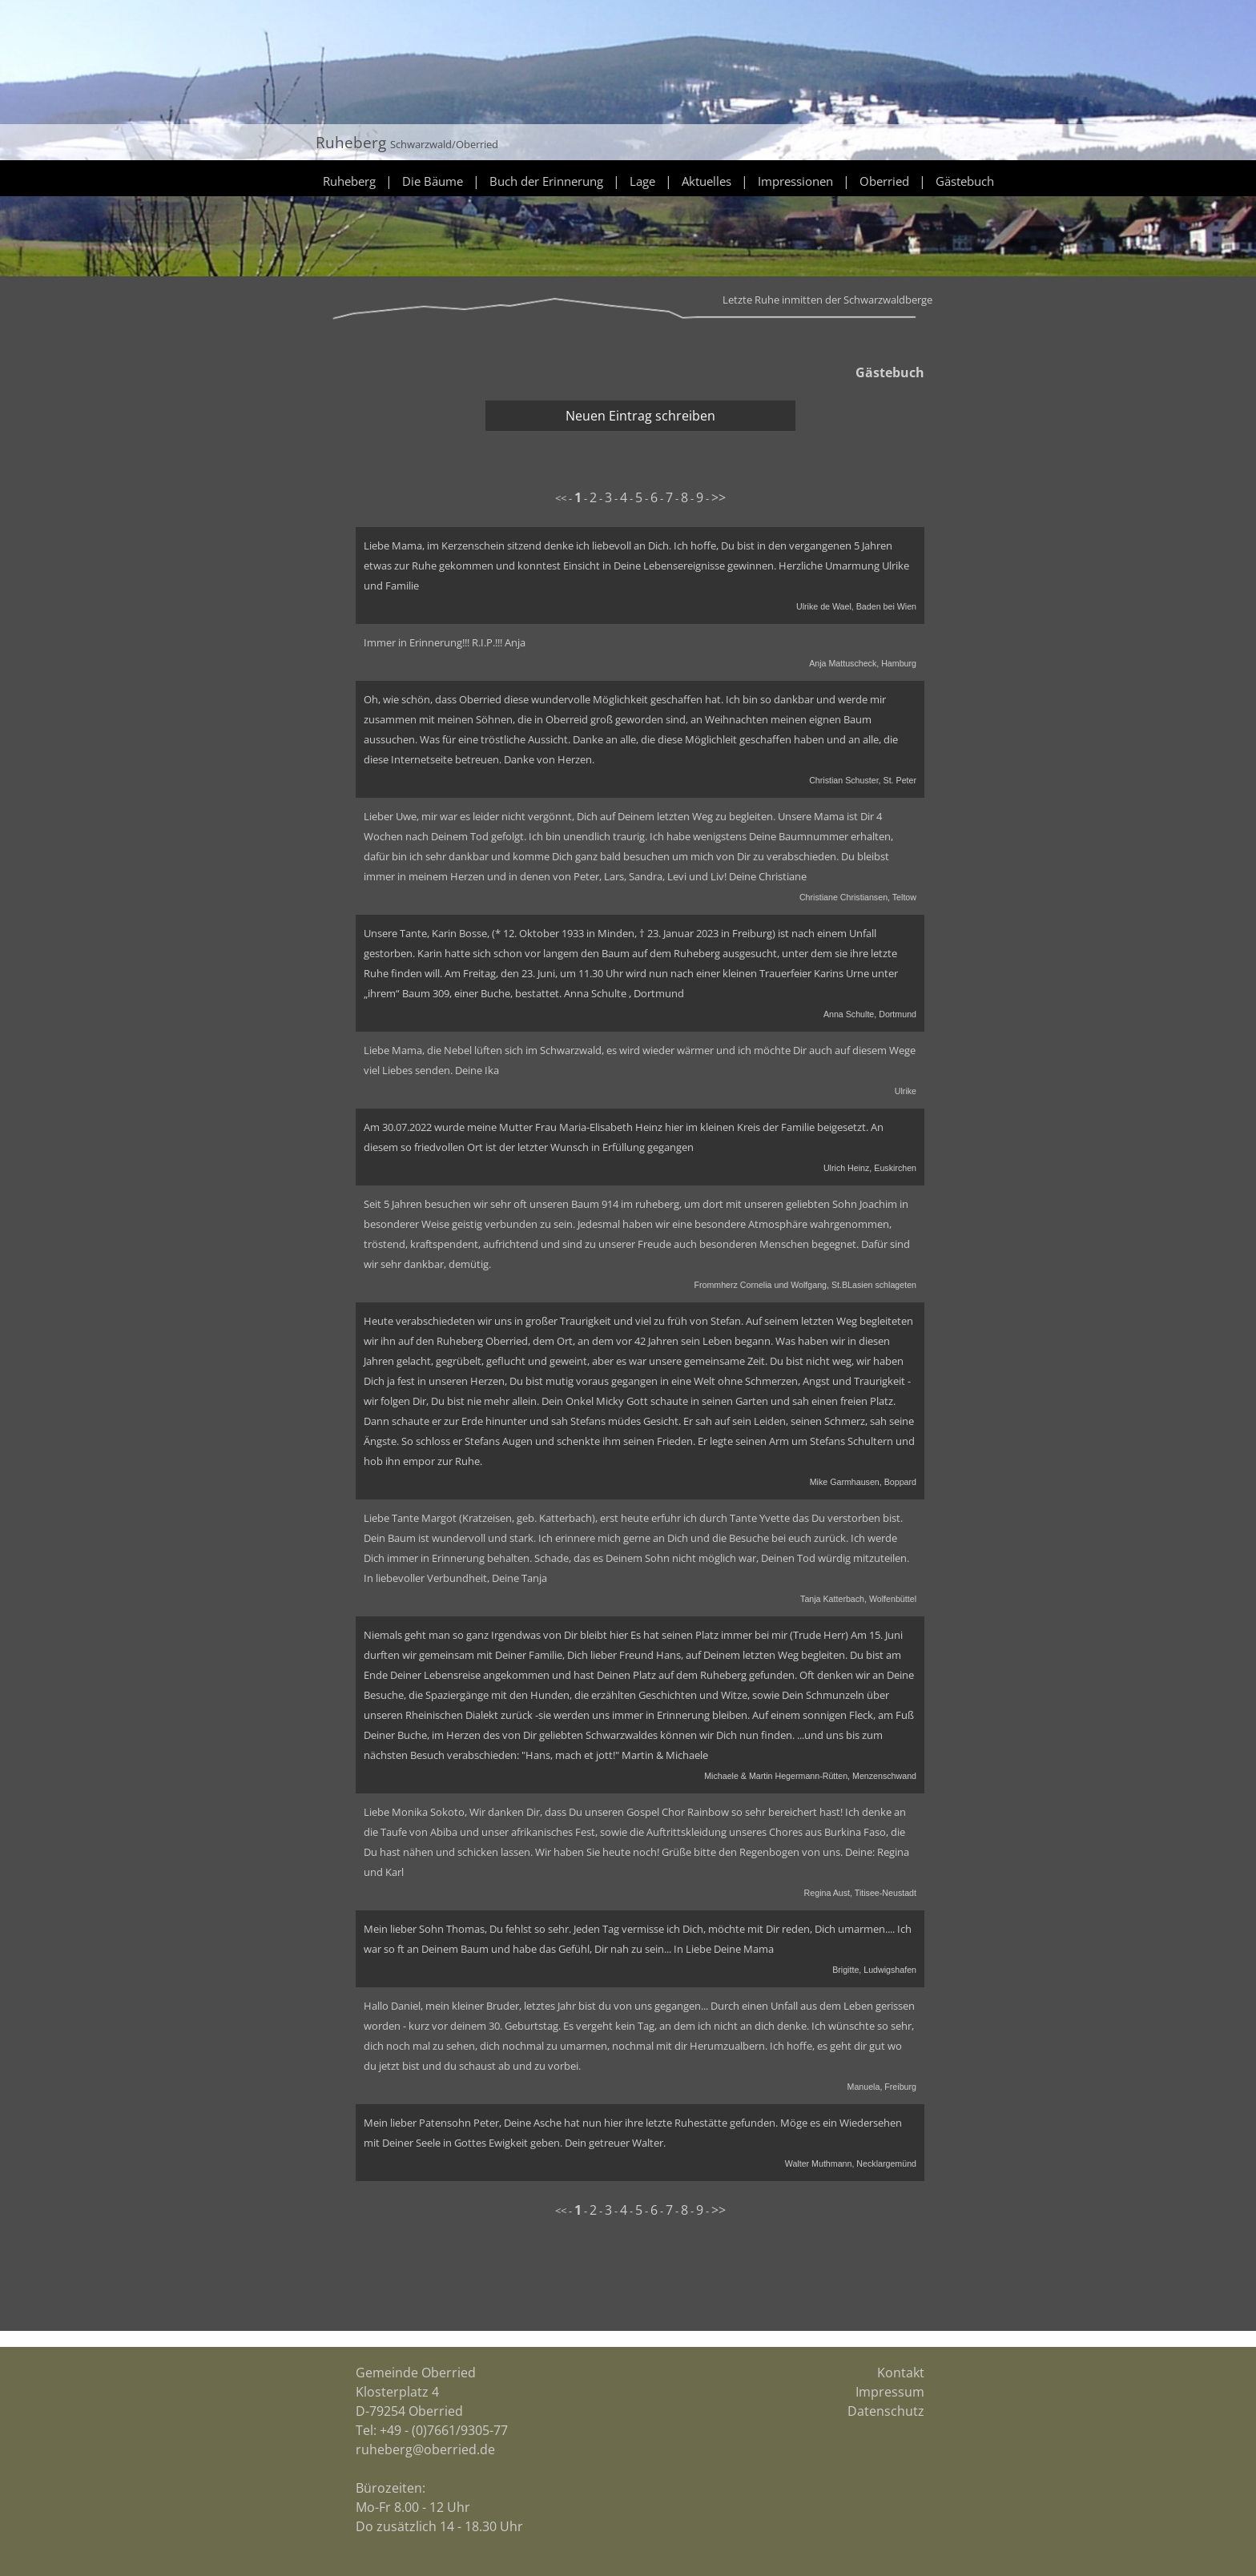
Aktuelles (706, 181)
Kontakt (900, 2372)
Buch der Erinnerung (546, 181)
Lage (642, 181)
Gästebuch (965, 181)
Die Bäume (432, 181)
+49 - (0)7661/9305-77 (444, 2430)
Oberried (884, 181)
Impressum (889, 2392)
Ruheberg (349, 181)
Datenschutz (885, 2411)
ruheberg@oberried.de (425, 2449)
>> (718, 497)
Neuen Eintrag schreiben (640, 416)
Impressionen (795, 181)
